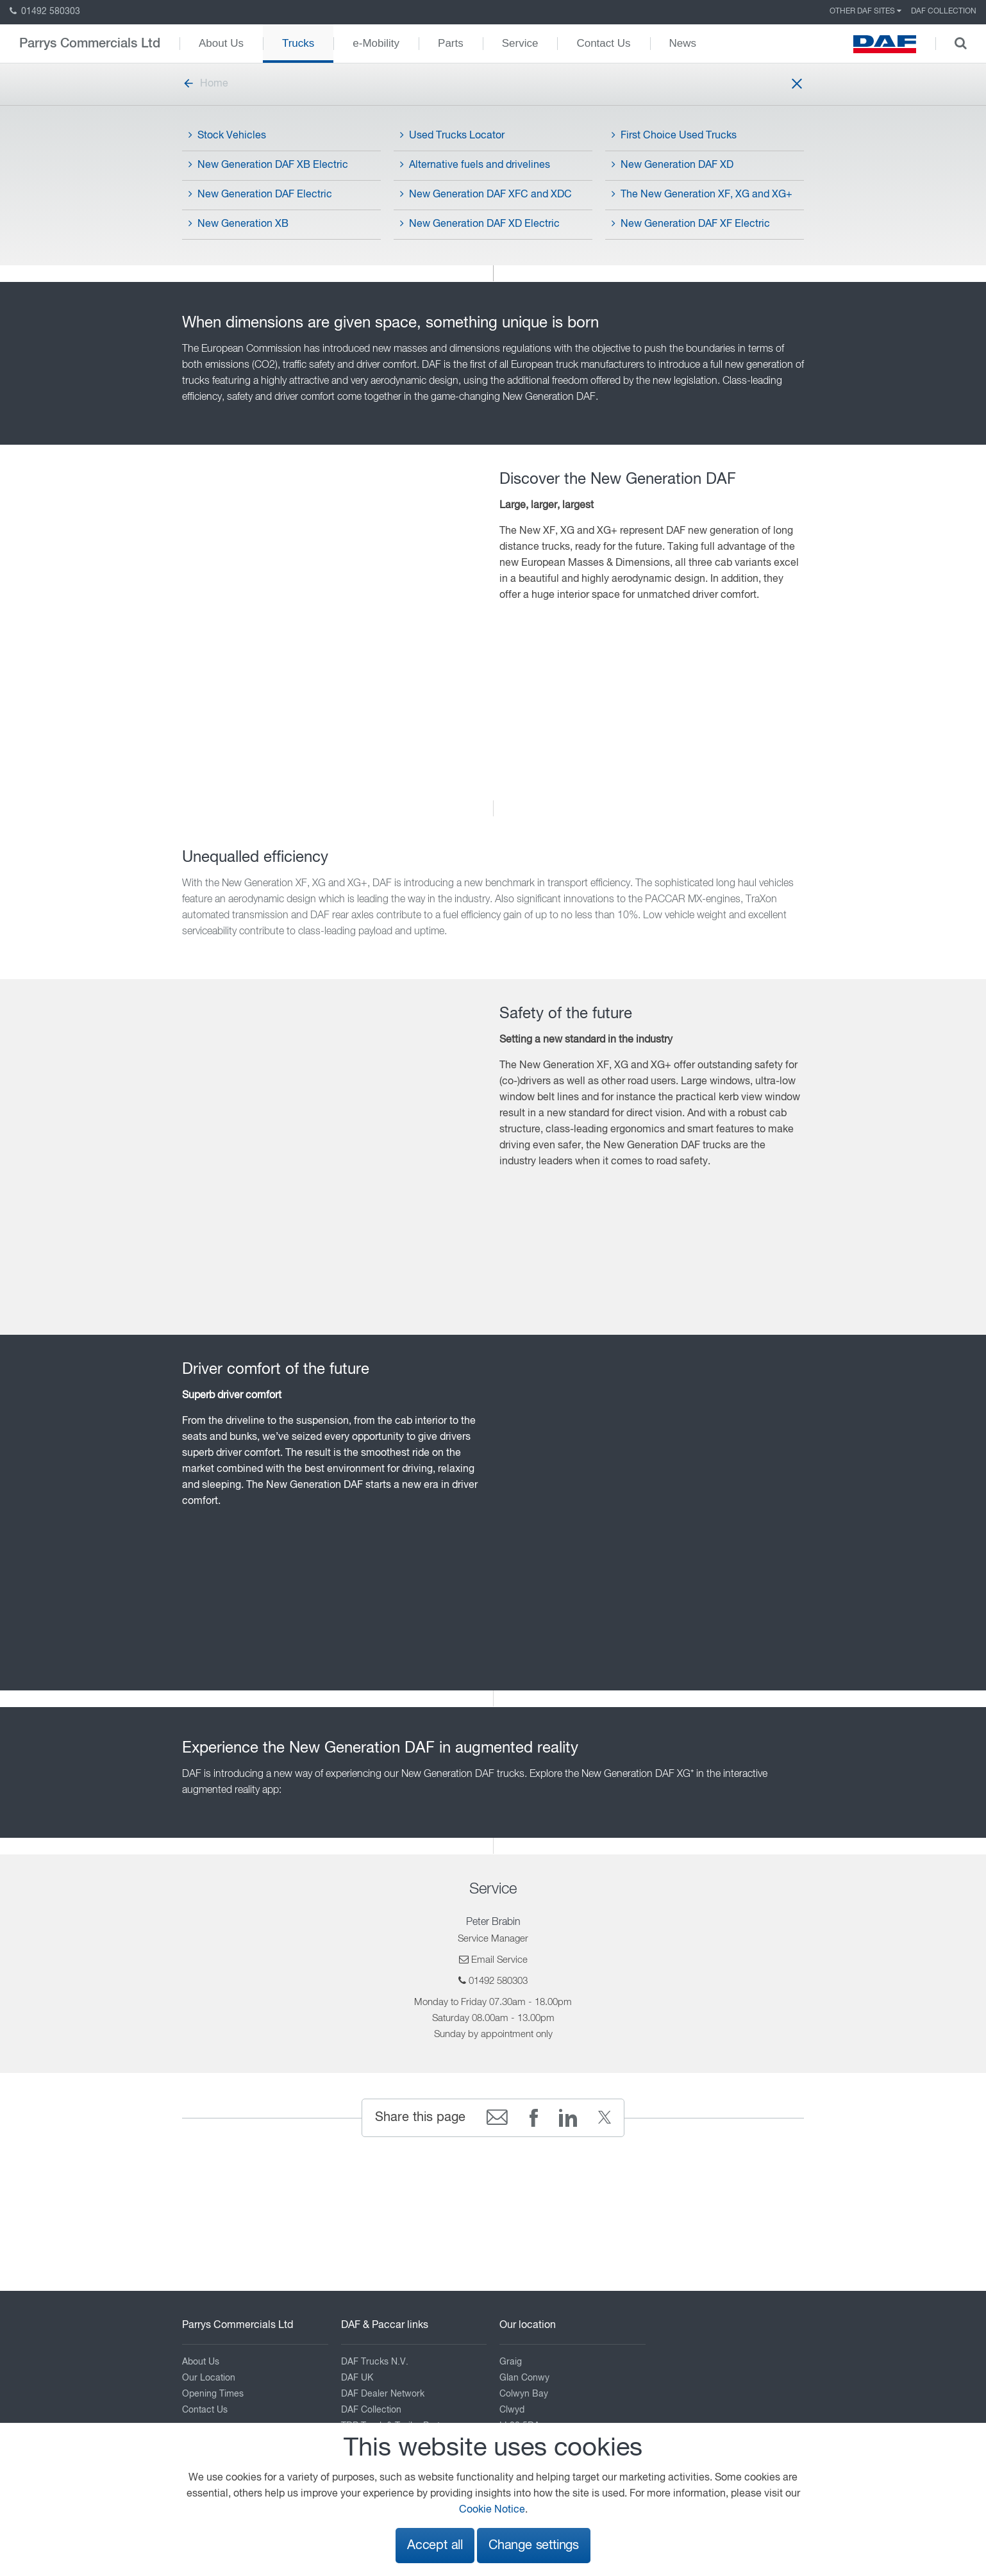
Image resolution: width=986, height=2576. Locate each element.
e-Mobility (376, 43)
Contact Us (603, 43)
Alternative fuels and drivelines (475, 164)
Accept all (435, 2545)
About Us (221, 43)
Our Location (208, 2378)
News (683, 43)
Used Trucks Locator (452, 135)
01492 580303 (45, 11)
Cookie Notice (492, 2510)
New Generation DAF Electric (260, 194)
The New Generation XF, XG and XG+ (702, 194)
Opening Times (213, 2394)
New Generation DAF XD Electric (480, 223)
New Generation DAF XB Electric (268, 164)
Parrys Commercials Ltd (89, 43)
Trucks (298, 43)
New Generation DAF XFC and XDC (486, 194)
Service (520, 43)
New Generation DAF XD (672, 164)
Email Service (499, 1960)
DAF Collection (943, 11)
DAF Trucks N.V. (374, 2361)
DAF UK (357, 2378)
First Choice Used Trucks (674, 135)
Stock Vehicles (227, 135)
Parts (451, 43)
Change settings (534, 2545)
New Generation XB (238, 223)
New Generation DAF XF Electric (691, 223)
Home (205, 84)
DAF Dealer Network (382, 2394)
